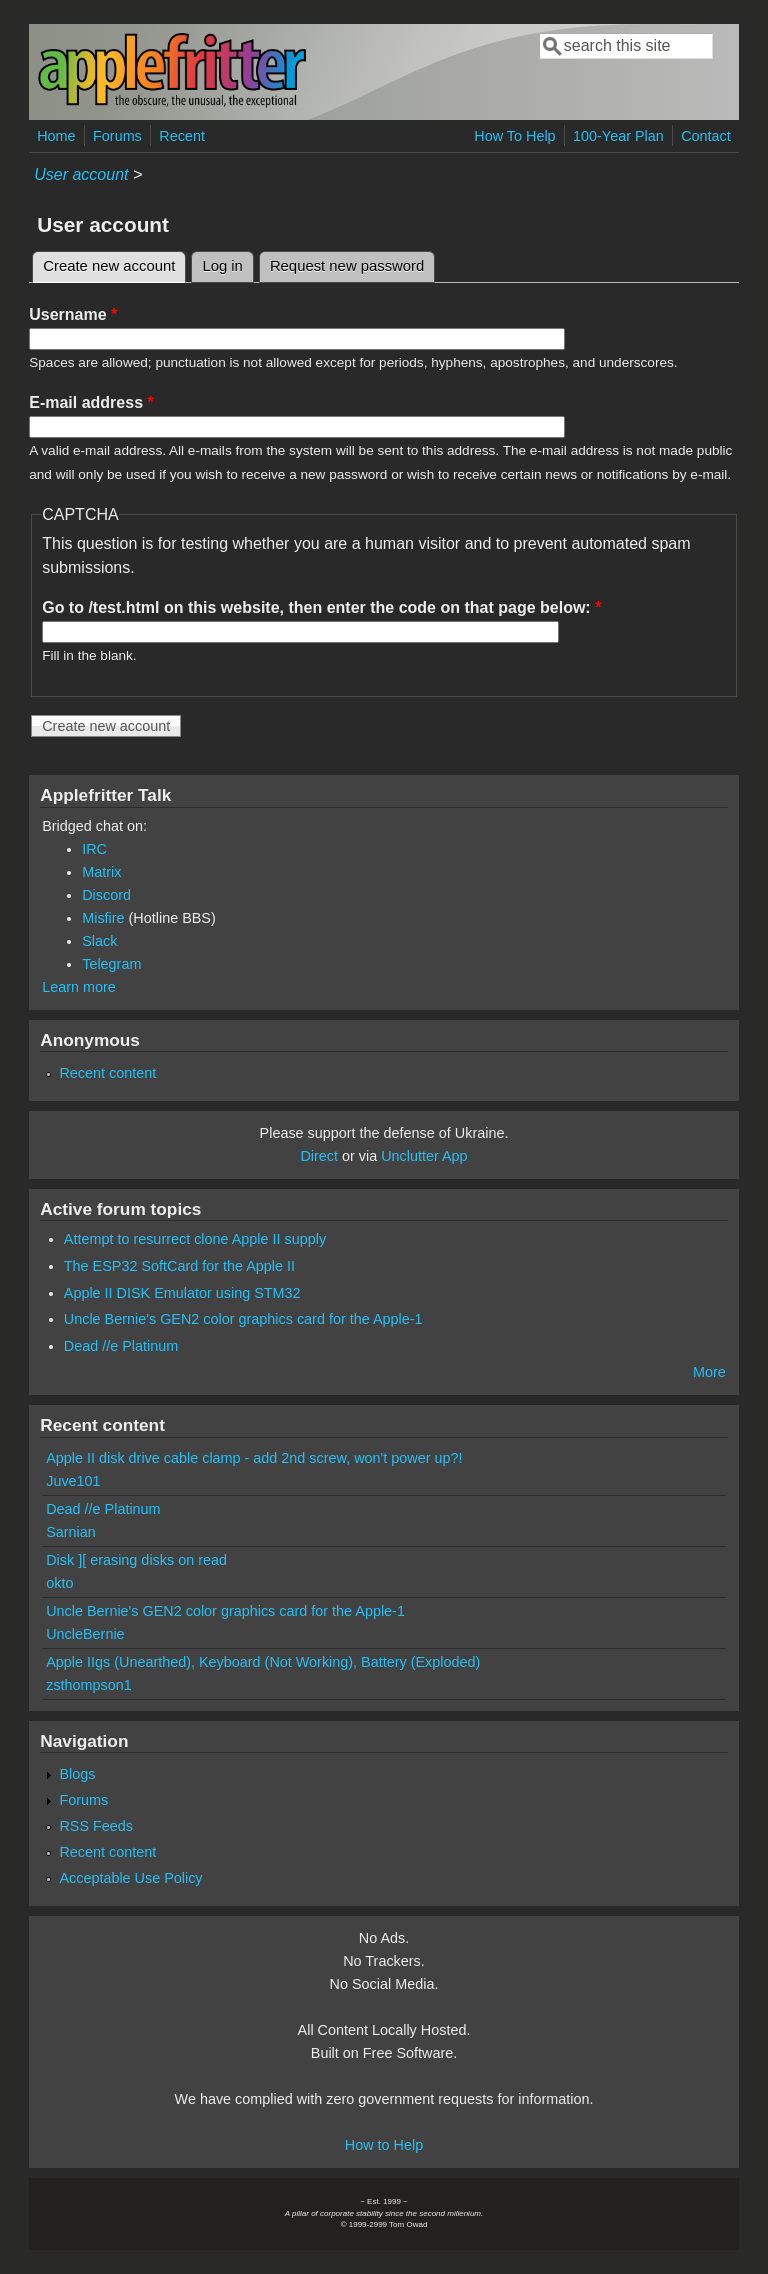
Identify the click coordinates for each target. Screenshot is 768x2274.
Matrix (101, 872)
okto (59, 1583)
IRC (94, 849)
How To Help (514, 136)
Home (56, 136)
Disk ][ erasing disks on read (136, 1560)
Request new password (347, 266)
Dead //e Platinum (121, 1346)
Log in (222, 266)
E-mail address (91, 402)
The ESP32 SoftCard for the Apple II (179, 1266)
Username (73, 314)
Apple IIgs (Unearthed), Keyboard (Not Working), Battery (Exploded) (263, 1662)
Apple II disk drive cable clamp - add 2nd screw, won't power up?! (254, 1458)
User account (81, 174)
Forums (117, 136)
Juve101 (73, 1481)
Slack (99, 941)
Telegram (111, 964)
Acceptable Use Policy (130, 1878)
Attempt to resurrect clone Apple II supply (195, 1239)
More (709, 1372)
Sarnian (71, 1532)
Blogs (77, 1774)
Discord (106, 895)
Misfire (103, 918)
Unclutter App (424, 1156)
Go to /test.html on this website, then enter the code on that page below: (321, 607)
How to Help (384, 2145)
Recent (182, 136)
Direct (319, 1156)
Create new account (114, 263)
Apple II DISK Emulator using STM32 (182, 1293)
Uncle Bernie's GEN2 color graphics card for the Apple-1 (243, 1319)
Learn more (79, 987)
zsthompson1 (89, 1685)
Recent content (107, 1073)
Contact (706, 136)
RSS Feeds (96, 1826)
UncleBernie (85, 1634)
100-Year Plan (618, 136)
